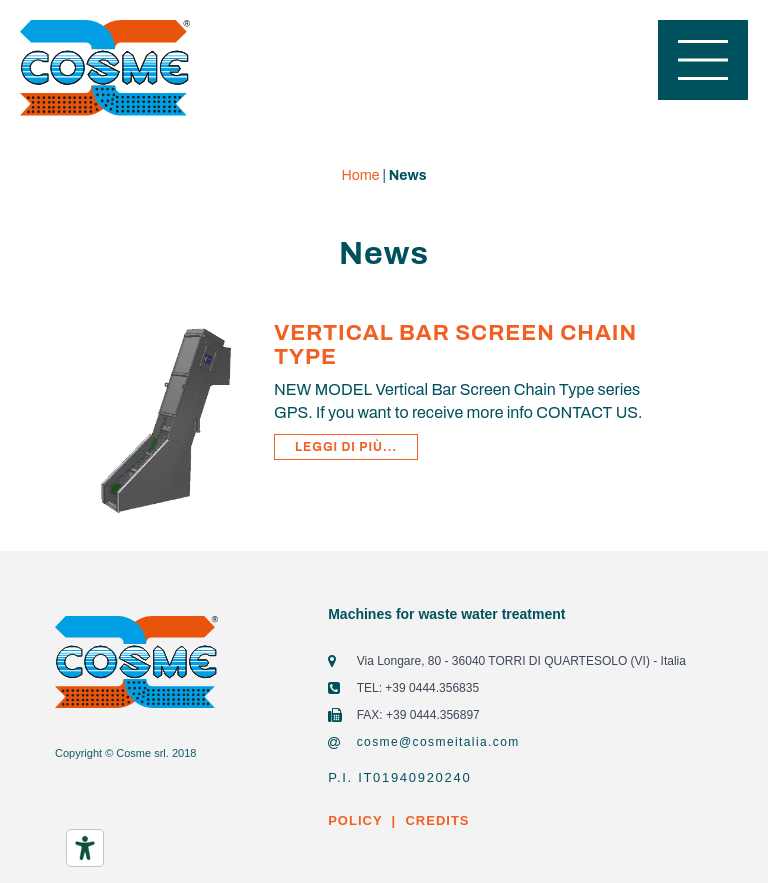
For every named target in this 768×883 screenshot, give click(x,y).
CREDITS (435, 820)
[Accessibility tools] (85, 848)
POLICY (355, 820)
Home (361, 175)
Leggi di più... (346, 447)
